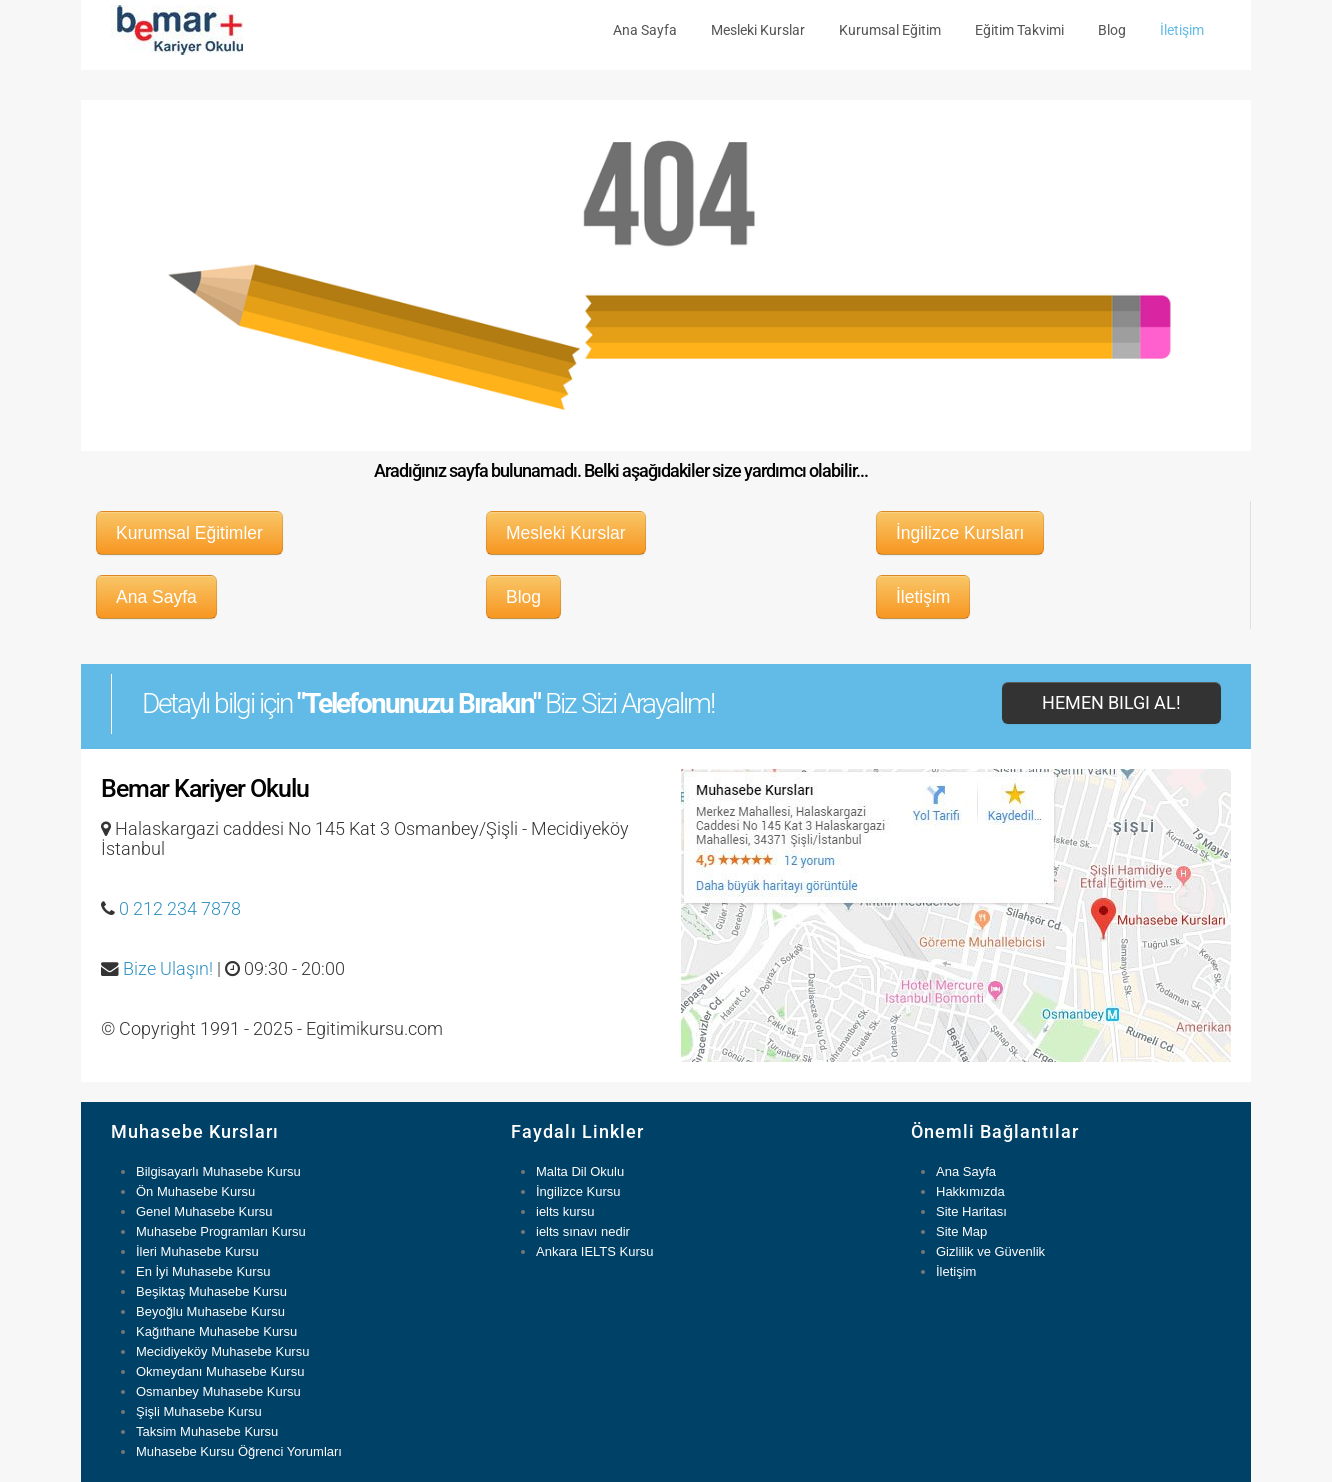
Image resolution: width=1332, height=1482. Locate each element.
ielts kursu (565, 1211)
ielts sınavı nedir (583, 1231)
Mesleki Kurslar (758, 30)
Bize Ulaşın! (168, 969)
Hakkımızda (970, 1191)
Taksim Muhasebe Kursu (207, 1431)
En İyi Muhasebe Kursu (203, 1271)
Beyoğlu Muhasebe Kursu (210, 1311)
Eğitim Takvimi (1019, 30)
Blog (1112, 30)
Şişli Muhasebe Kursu (199, 1411)
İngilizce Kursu (578, 1191)
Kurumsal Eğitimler (189, 533)
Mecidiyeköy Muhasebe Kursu (222, 1351)
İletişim (1182, 30)
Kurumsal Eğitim (890, 30)
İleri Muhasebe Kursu (197, 1251)
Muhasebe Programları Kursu (221, 1231)
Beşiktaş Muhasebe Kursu (211, 1291)
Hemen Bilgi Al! (1111, 703)
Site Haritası (971, 1211)
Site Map (961, 1231)
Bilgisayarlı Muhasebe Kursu (218, 1171)
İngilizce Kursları (960, 533)
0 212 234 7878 (180, 909)
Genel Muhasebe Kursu (204, 1211)
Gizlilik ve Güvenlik (990, 1251)
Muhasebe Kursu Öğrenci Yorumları (239, 1451)
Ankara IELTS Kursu (595, 1251)
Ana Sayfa (645, 30)
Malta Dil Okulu (580, 1171)
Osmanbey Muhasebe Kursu (218, 1391)
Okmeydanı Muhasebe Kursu (220, 1371)
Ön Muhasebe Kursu (195, 1191)
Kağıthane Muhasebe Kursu (216, 1331)
